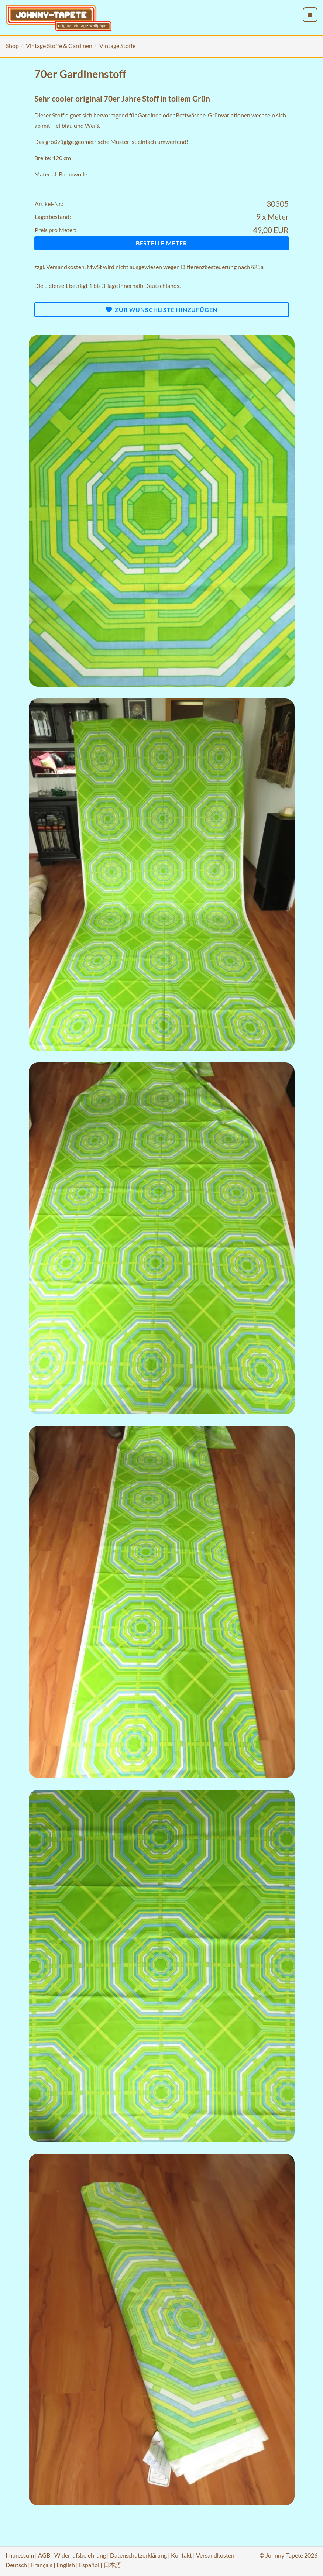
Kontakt (181, 2555)
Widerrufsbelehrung (80, 2555)
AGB (44, 2555)
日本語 (112, 2564)
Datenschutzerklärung (138, 2555)
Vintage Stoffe (117, 45)
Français (41, 2564)
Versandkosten (65, 266)
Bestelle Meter (161, 243)
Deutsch (16, 2564)
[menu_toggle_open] (310, 14)
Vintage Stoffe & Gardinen (59, 45)
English (65, 2564)
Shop (12, 45)
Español (89, 2564)
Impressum (20, 2555)
